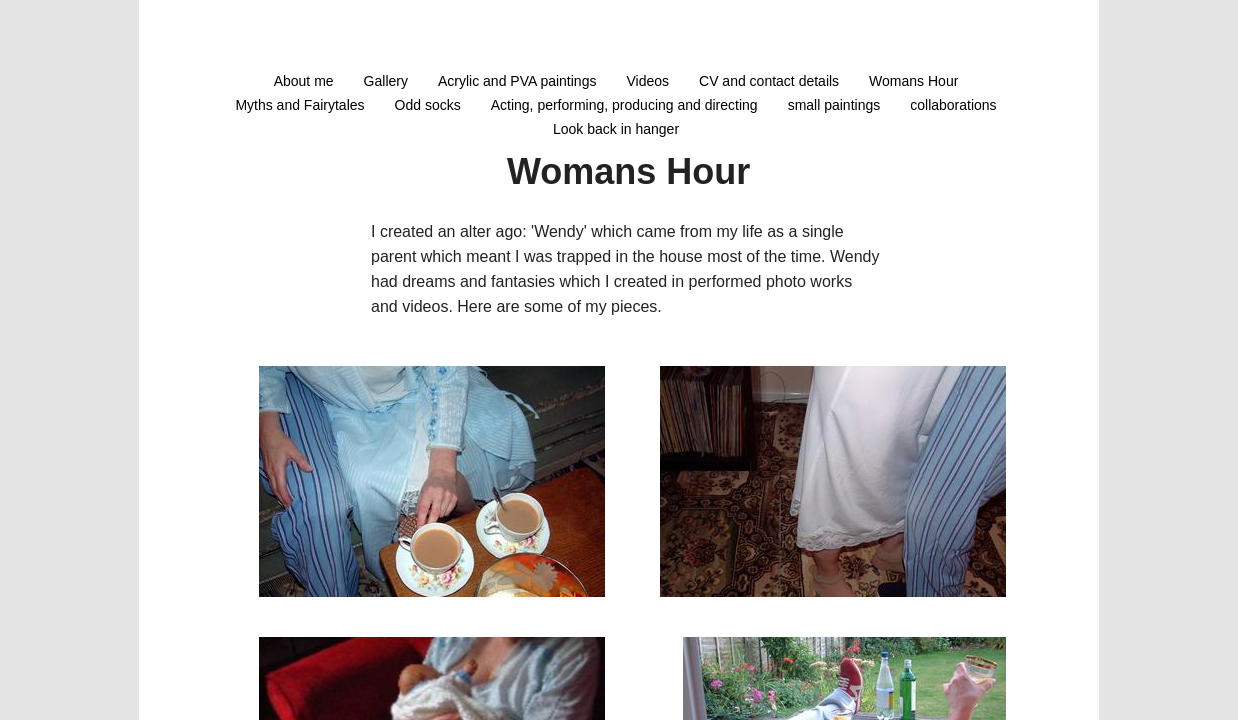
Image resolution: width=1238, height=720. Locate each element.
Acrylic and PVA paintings (517, 81)
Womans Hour (913, 81)
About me (304, 81)
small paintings (834, 105)
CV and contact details (769, 81)
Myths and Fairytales (299, 105)
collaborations (953, 105)
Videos (647, 81)
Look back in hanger (616, 129)
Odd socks (428, 105)
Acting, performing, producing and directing (624, 105)
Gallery (386, 81)
